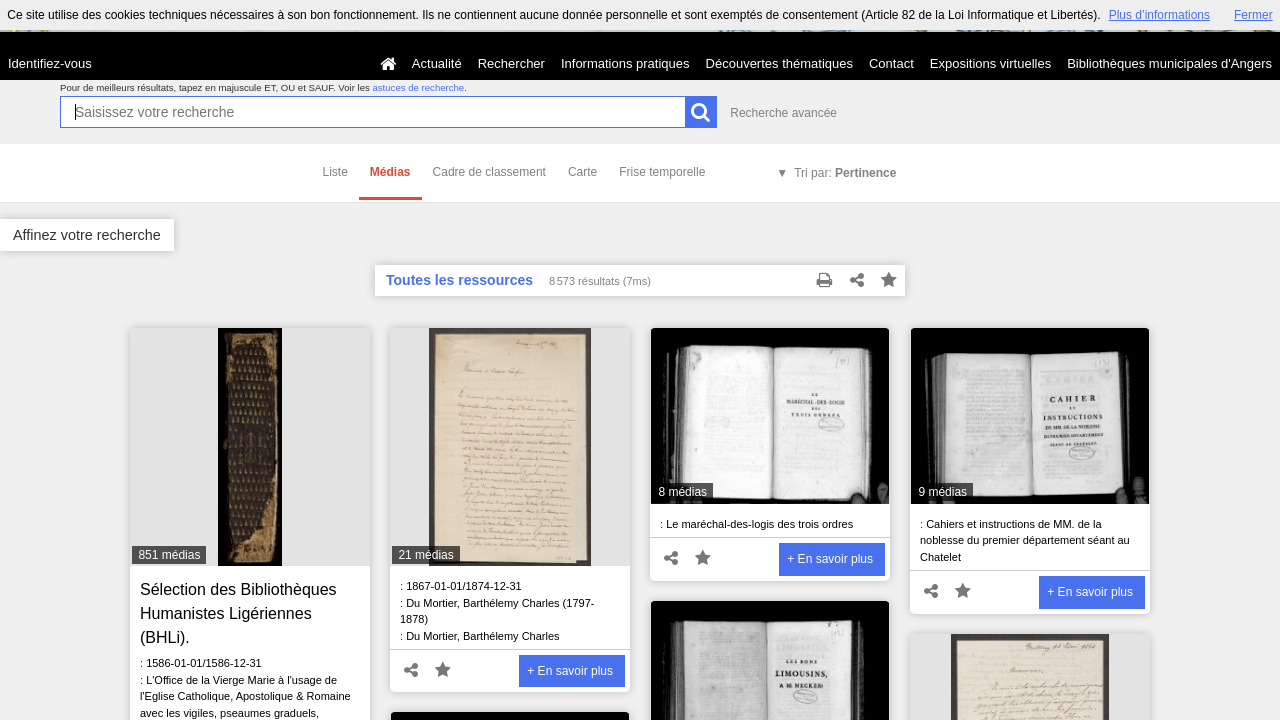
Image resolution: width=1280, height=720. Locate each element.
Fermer (1253, 15)
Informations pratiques (625, 63)
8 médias (682, 492)
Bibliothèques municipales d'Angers (1169, 63)
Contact (891, 63)
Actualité (437, 63)
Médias (390, 172)
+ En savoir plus (570, 671)
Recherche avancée (783, 113)
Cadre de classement (489, 172)
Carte (582, 172)
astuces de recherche (418, 87)
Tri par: (845, 173)
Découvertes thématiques (779, 63)
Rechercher (511, 63)
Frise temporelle (662, 172)
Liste (335, 172)
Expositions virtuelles (990, 63)
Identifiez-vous (50, 63)
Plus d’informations (1159, 15)
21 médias (425, 555)
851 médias (169, 555)
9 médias (942, 492)
